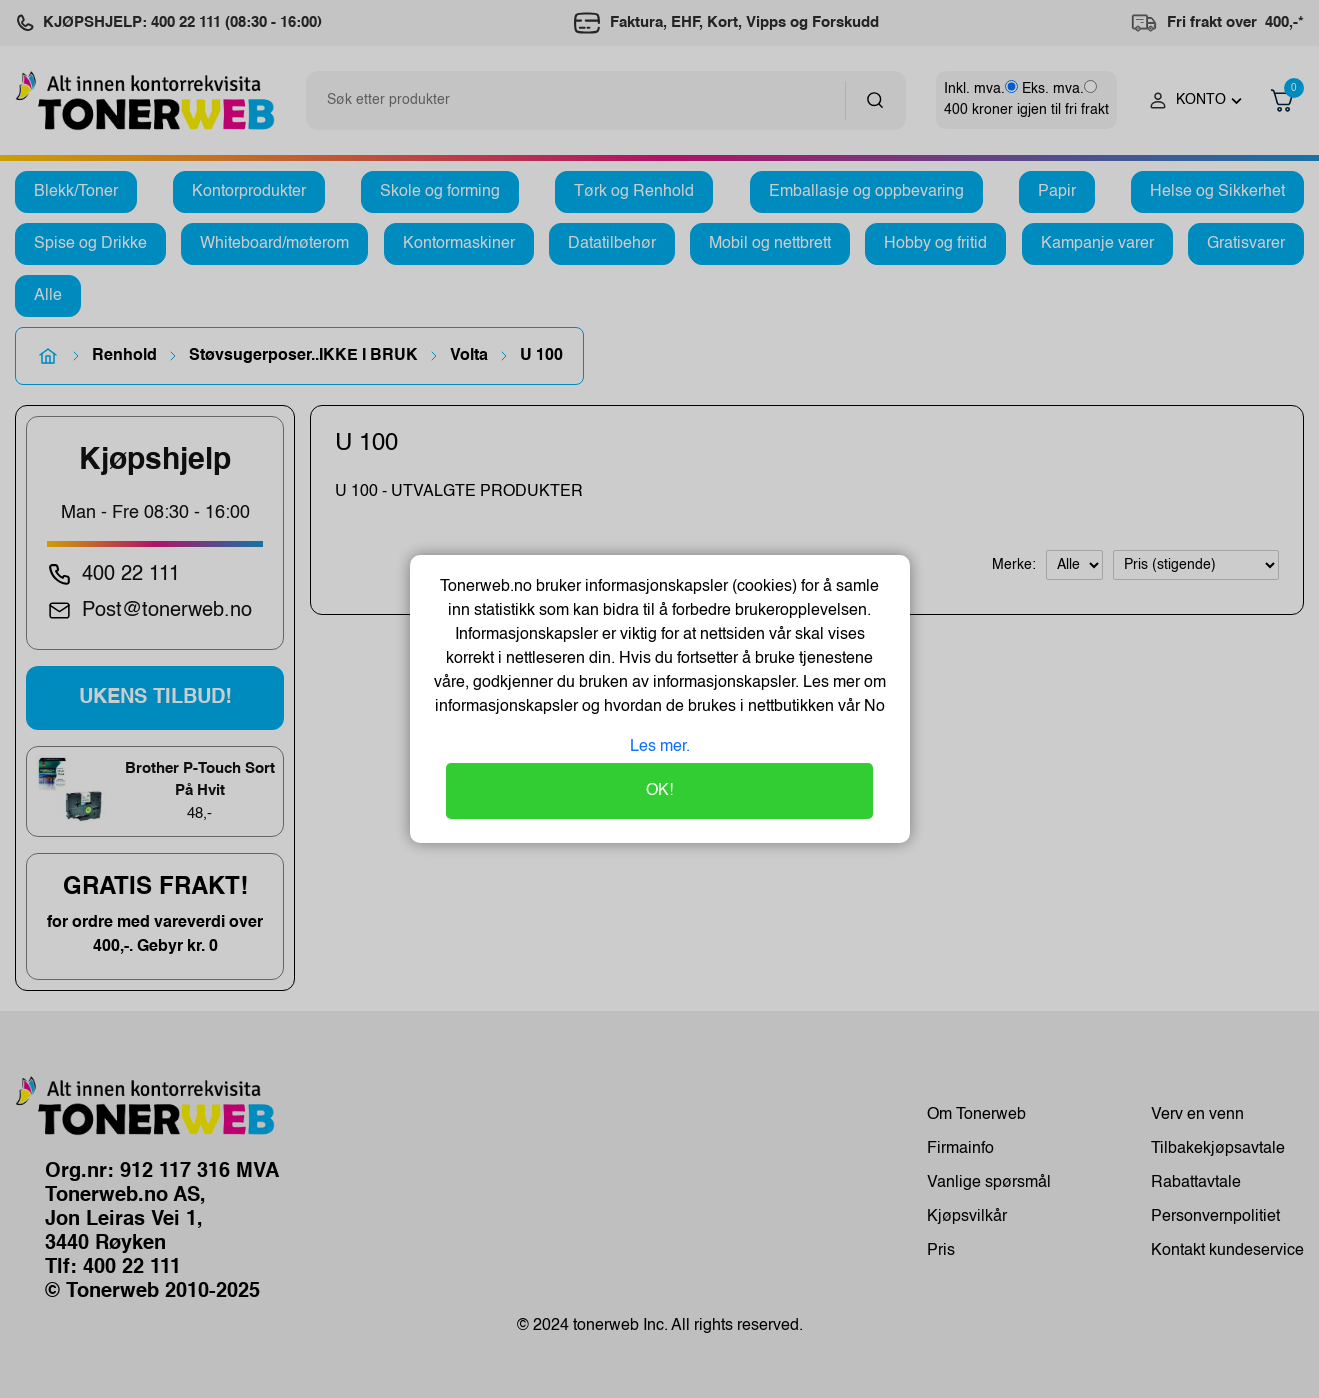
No (872, 707)
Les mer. (660, 747)
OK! (659, 791)
